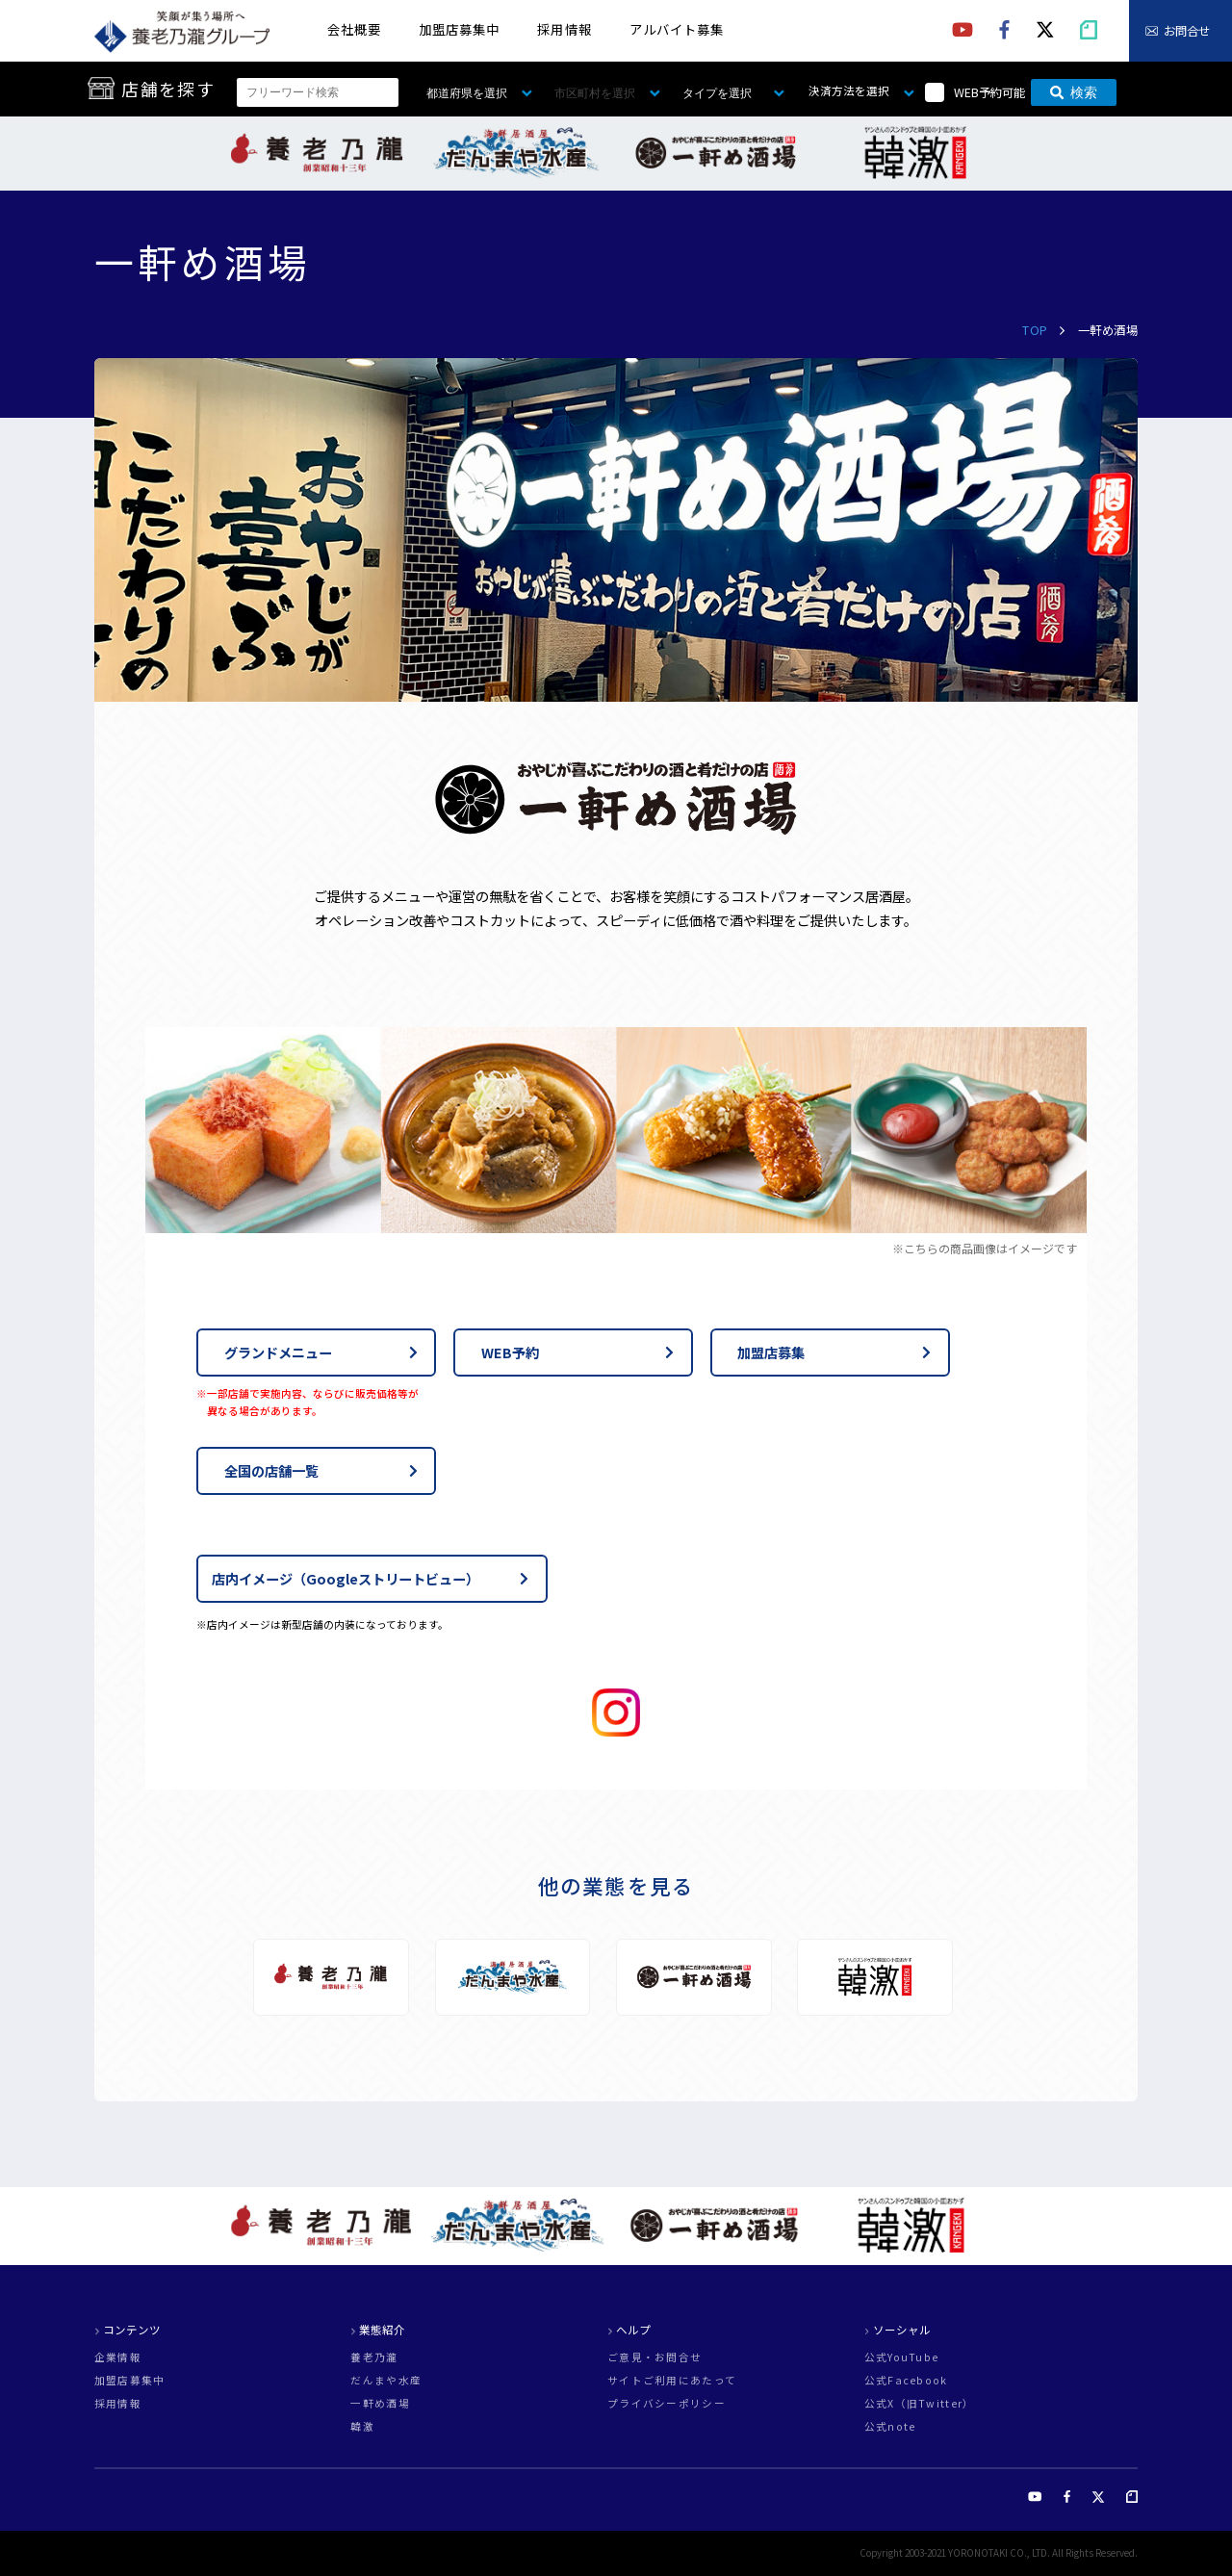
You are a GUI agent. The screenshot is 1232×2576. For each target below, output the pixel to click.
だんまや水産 (386, 2381)
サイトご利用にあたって (671, 2381)
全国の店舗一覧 (271, 1471)
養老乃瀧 (374, 2358)
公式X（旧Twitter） (919, 2404)
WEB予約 (510, 1352)
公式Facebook (906, 2381)
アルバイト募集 (676, 29)
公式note (890, 2427)
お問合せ (1187, 30)
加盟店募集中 (459, 29)
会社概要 (354, 29)
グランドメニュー (278, 1352)
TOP (1035, 330)
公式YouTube (901, 2358)
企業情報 (117, 2358)
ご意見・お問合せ (654, 2358)
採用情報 (564, 29)
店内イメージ (345, 1578)
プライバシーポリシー (666, 2404)
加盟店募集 (771, 1352)
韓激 (362, 2427)
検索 (1073, 92)
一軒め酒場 (379, 2404)
